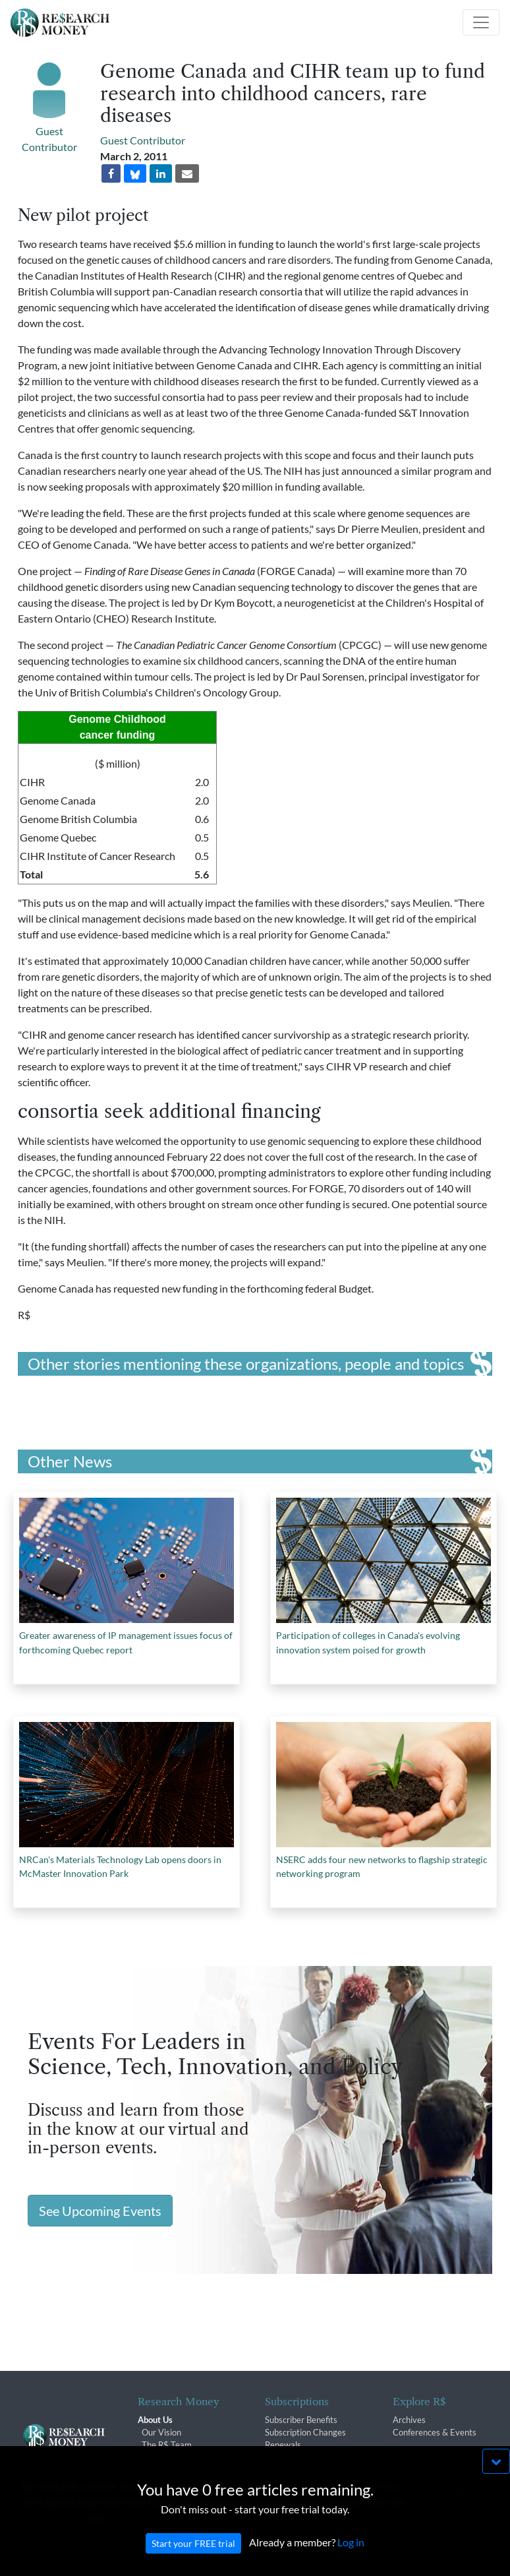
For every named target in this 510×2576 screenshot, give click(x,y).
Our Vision (161, 2432)
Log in (350, 2556)
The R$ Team (167, 2444)
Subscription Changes (305, 2432)
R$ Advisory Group (177, 2457)
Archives (409, 2419)
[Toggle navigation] (481, 22)
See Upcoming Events (100, 2211)
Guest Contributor (142, 140)
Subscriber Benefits (301, 2419)
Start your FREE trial (193, 2557)
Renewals (283, 2444)
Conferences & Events (434, 2432)
